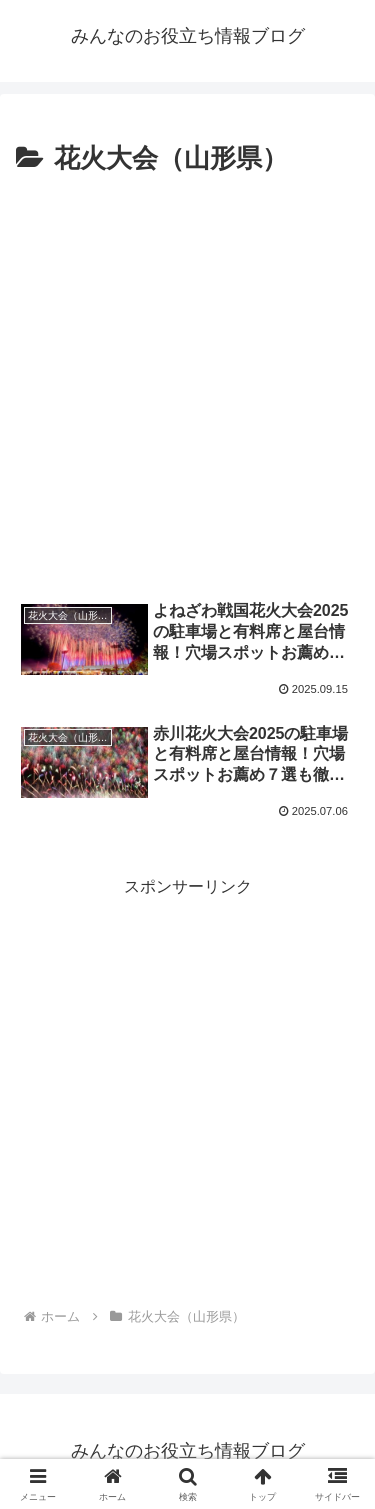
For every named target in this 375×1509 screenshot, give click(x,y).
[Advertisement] (187, 379)
